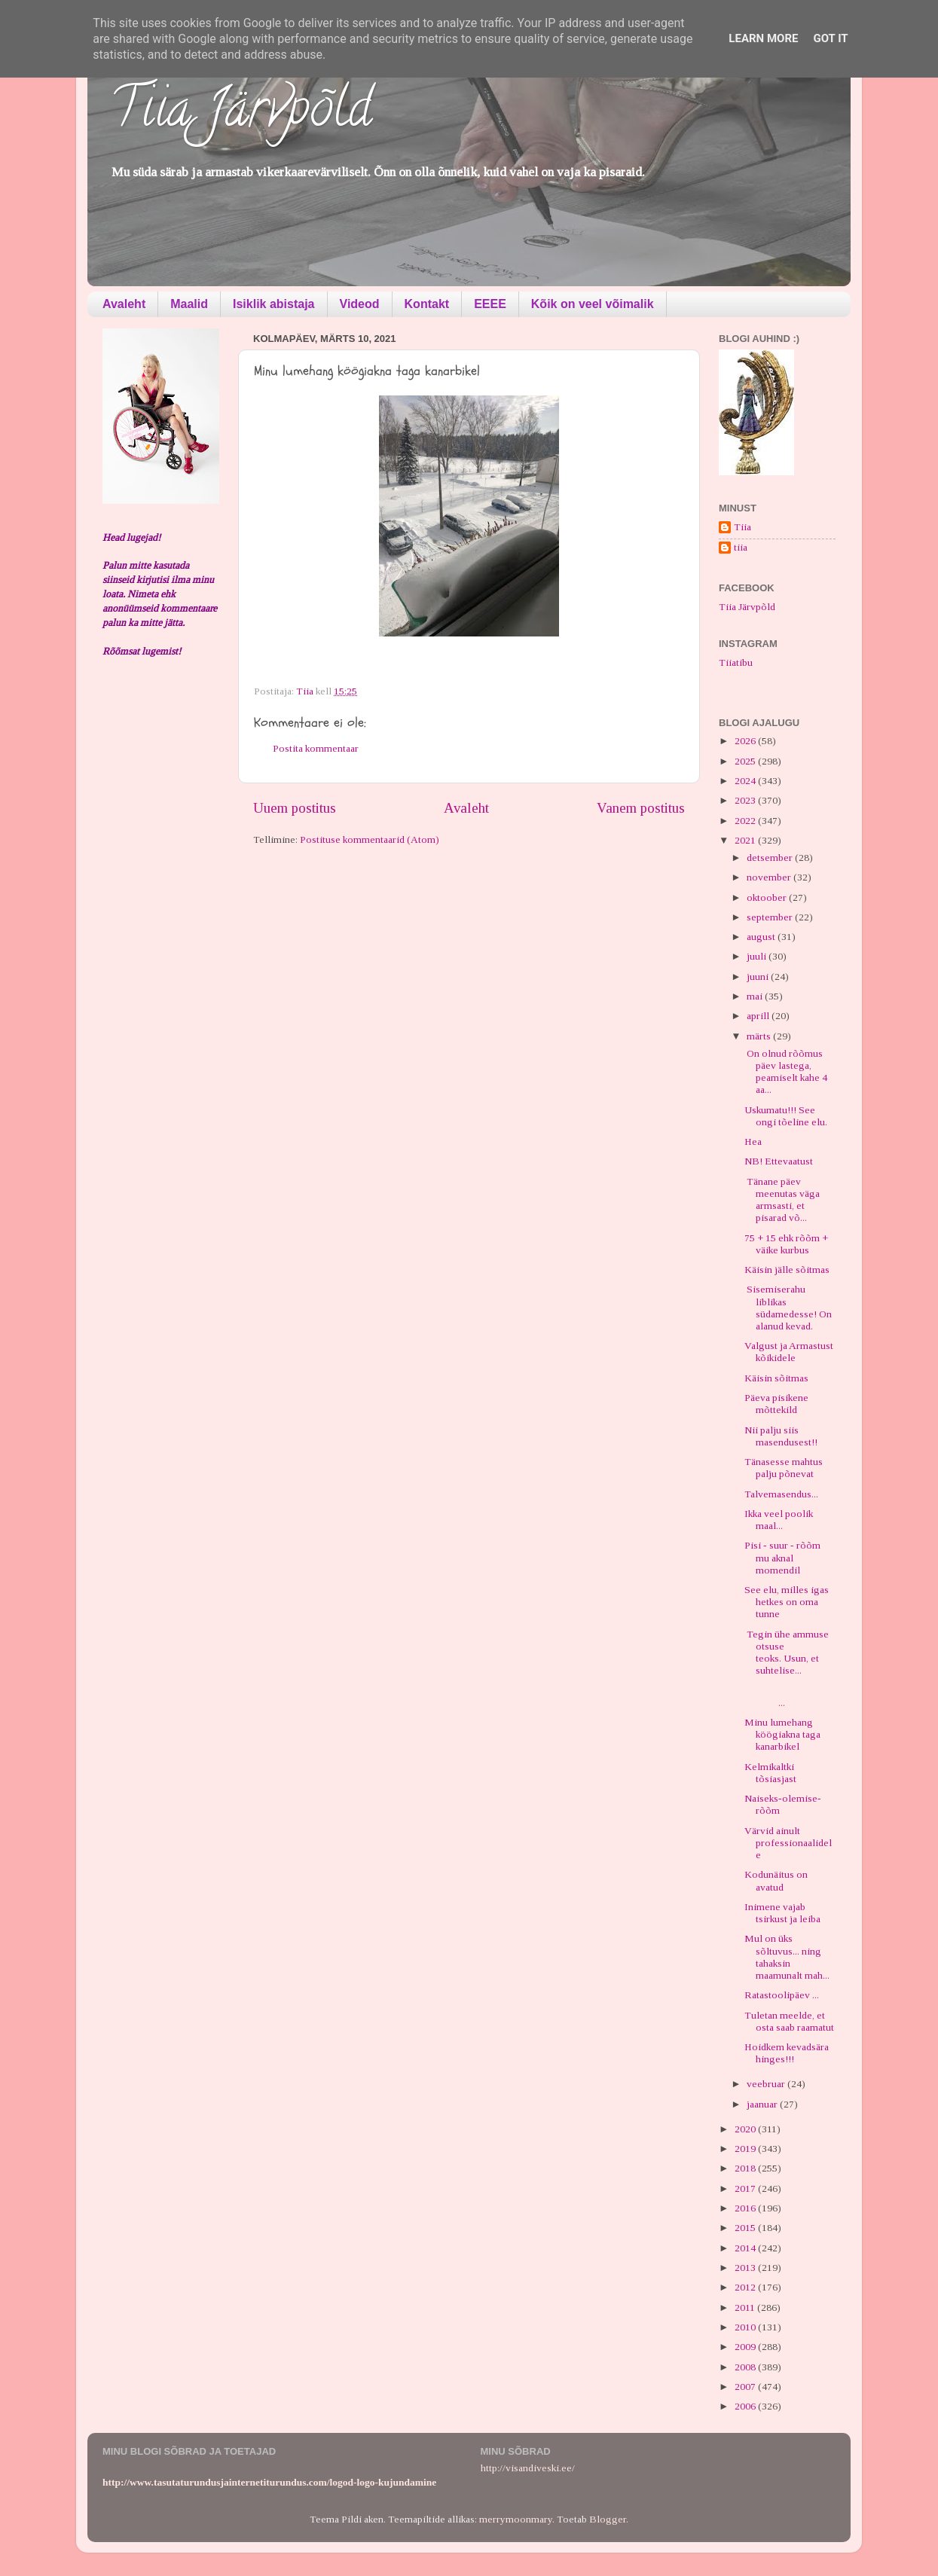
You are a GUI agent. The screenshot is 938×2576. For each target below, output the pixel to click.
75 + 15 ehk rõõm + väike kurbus (786, 1244)
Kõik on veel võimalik (592, 304)
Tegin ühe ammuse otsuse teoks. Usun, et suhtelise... (786, 1652)
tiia (740, 547)
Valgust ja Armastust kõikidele (788, 1351)
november (770, 877)
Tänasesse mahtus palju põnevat (783, 1467)
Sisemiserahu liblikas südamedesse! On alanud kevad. (788, 1307)
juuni (759, 976)
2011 (746, 2307)
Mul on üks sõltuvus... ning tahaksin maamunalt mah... (787, 1957)
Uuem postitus (294, 808)
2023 (746, 800)
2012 (746, 2287)
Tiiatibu (736, 662)
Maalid (189, 304)
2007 (746, 2386)
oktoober (768, 897)
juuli (757, 956)
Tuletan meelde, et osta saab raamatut (789, 2021)
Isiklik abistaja (274, 304)
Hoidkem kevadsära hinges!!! (786, 2053)
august (762, 936)
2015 (746, 2227)
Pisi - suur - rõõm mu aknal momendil (782, 1557)
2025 (746, 761)
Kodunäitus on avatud (776, 1880)
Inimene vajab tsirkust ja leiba (782, 1912)
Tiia (742, 527)
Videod (360, 304)
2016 (746, 2208)
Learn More (763, 38)
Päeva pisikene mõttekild (776, 1403)
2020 (746, 2129)
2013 (746, 2267)
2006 (746, 2406)
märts (760, 1036)
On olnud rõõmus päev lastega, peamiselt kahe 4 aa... (785, 1072)
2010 (746, 2327)
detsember (771, 857)
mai (756, 996)
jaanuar (763, 2104)
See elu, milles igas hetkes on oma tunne (786, 1601)
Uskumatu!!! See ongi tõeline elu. (785, 1116)
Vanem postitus (641, 808)
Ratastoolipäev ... (781, 1995)
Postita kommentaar (316, 748)
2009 (746, 2346)
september (771, 917)
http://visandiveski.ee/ (528, 2468)
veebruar (767, 2083)
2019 (746, 2148)
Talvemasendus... (781, 1494)
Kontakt (427, 304)
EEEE (490, 304)
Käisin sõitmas (776, 1378)
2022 (746, 820)
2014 (746, 2248)
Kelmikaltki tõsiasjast (770, 1772)
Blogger (607, 2519)
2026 (746, 740)
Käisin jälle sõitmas (787, 1269)
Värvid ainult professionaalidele (788, 1842)
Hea (753, 1141)
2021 (746, 840)
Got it (830, 38)
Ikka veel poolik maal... (778, 1519)
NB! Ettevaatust (778, 1161)
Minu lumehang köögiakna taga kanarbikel (782, 1734)
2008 (746, 2367)
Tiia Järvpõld (240, 113)
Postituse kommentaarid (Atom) (369, 839)
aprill (759, 1015)
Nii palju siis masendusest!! (780, 1436)
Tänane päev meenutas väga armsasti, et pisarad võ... (782, 1200)
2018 (746, 2168)
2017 (746, 2188)
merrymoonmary (515, 2519)
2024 (746, 780)
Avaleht (123, 304)
